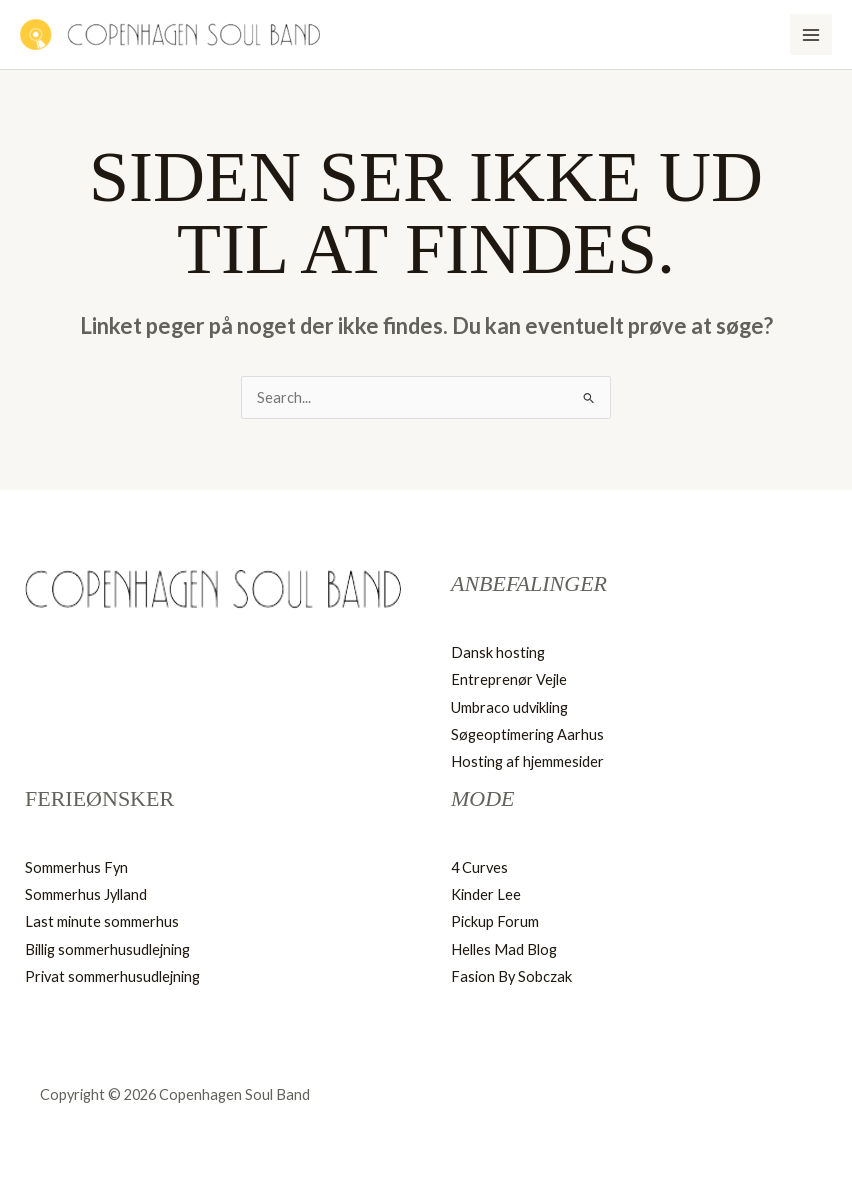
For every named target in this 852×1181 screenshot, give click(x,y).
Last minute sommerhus (102, 921)
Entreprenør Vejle (509, 679)
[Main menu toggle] (811, 35)
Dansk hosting (498, 652)
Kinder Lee (486, 894)
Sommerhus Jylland (86, 894)
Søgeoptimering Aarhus (527, 734)
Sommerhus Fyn (76, 867)
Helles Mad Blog (504, 949)
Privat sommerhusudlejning (112, 976)
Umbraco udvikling (509, 707)
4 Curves (479, 867)
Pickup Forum (495, 921)
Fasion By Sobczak (511, 976)
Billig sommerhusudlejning (107, 949)
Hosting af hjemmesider (527, 761)
